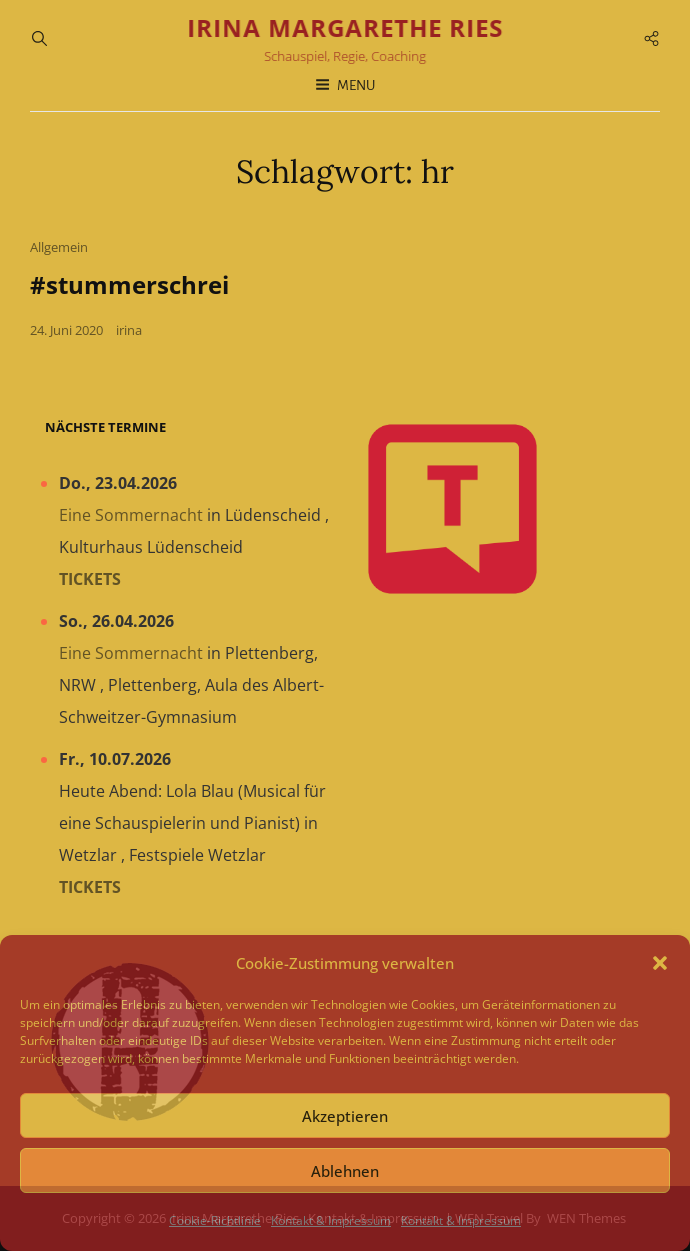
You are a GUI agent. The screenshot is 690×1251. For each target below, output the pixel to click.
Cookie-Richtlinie (215, 1220)
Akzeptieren (345, 1116)
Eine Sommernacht (131, 515)
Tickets (90, 579)
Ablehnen (345, 1171)
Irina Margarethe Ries (345, 27)
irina (129, 330)
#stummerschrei (129, 284)
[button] (660, 963)
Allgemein (59, 247)
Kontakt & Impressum (331, 1220)
